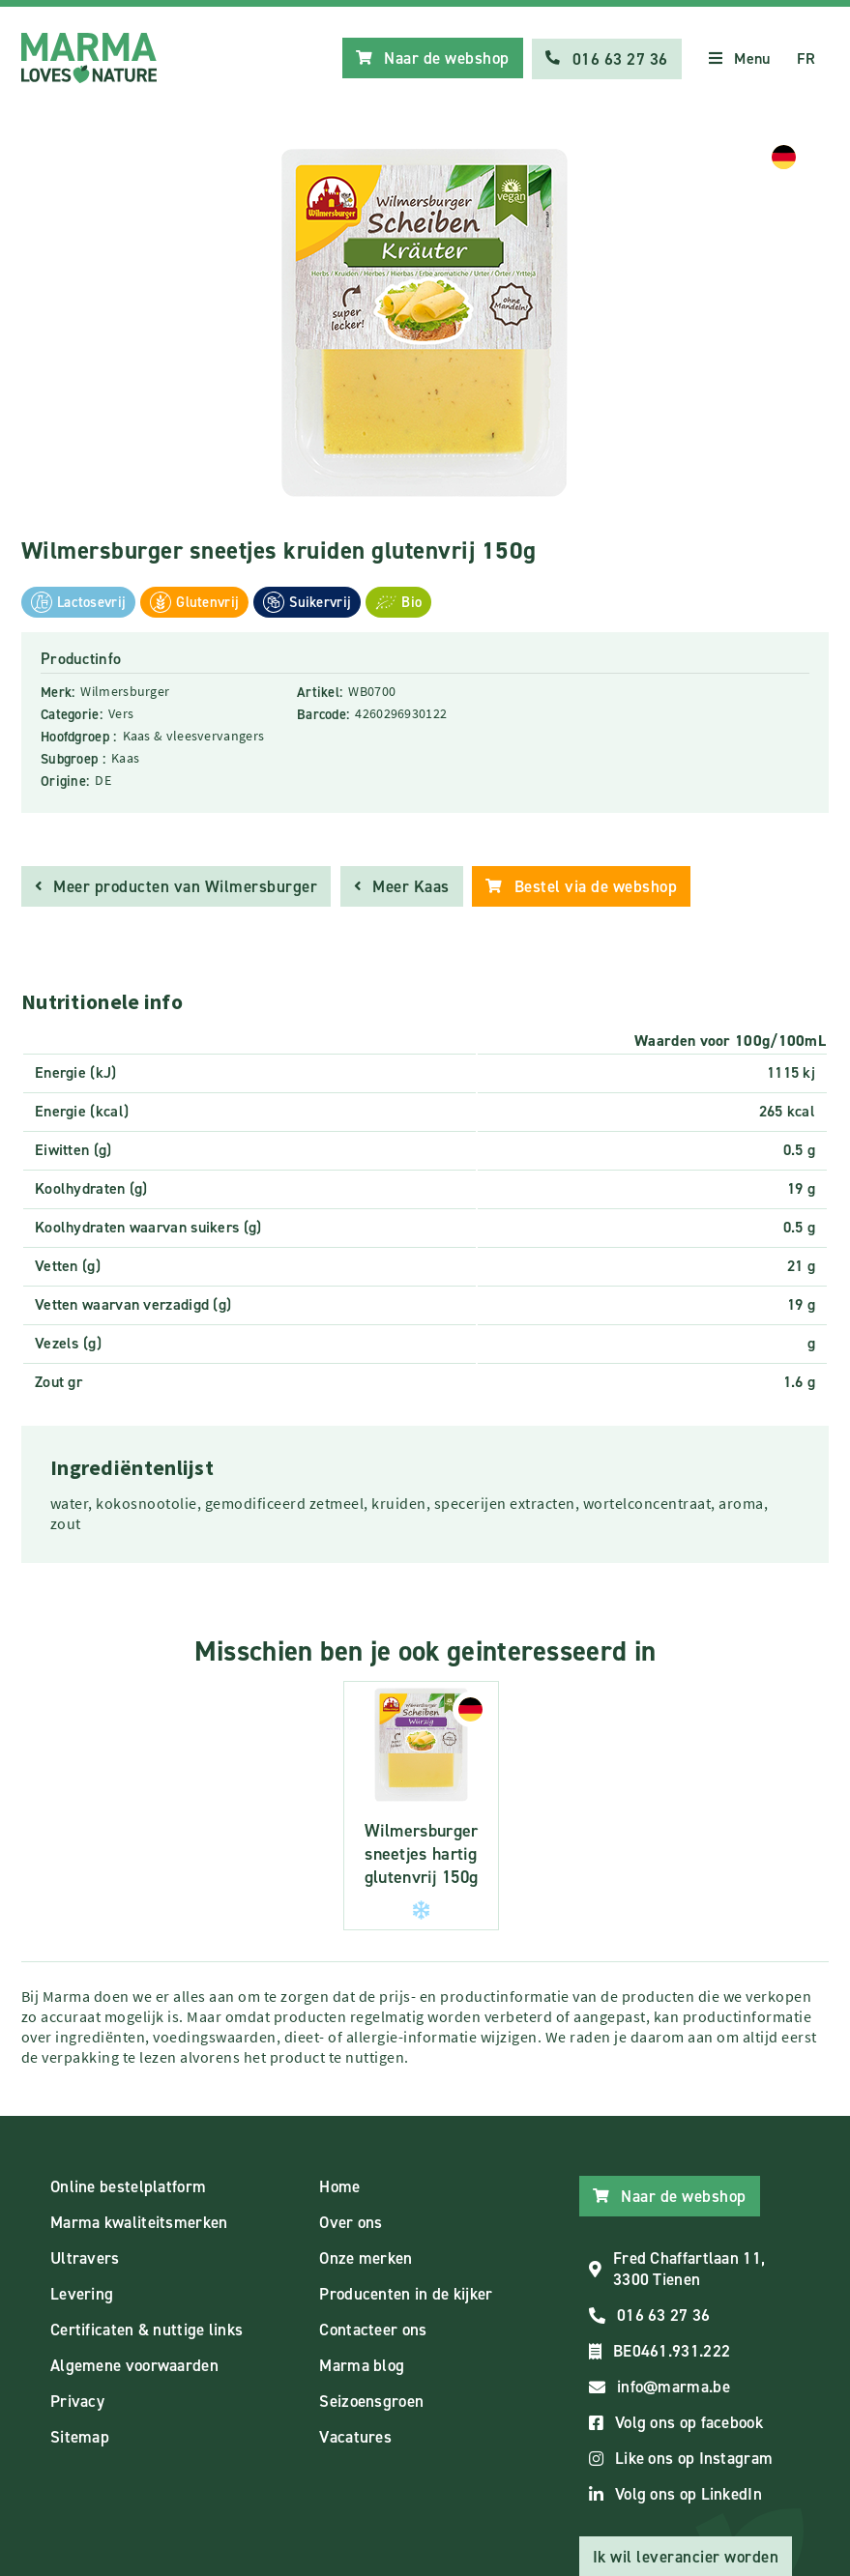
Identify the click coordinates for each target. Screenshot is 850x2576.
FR (806, 58)
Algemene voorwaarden (134, 2365)
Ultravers (85, 2258)
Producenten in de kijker (405, 2293)
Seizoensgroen (371, 2401)
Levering (81, 2293)
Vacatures (355, 2436)
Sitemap (79, 2436)
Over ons (350, 2222)
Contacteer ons (372, 2329)
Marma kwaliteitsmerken (139, 2222)
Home (339, 2186)
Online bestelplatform (128, 2186)
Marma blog (361, 2365)
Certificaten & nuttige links (146, 2329)
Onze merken (365, 2258)
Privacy (77, 2401)
